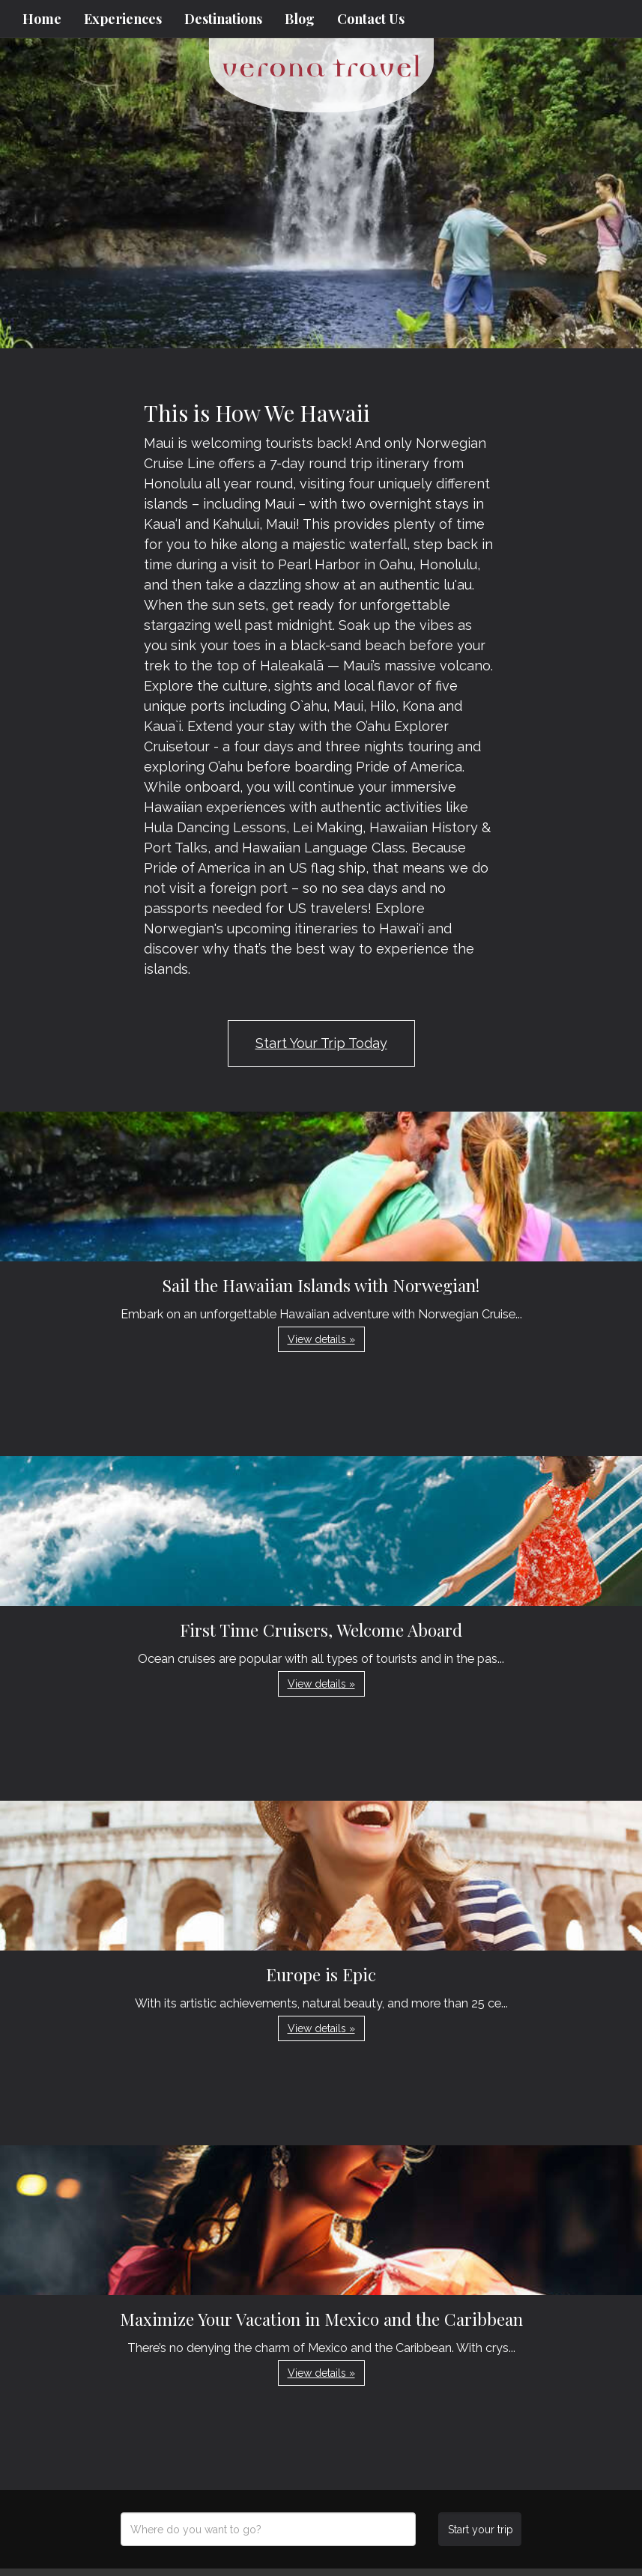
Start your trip (480, 2530)
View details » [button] (321, 1339)
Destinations (223, 19)
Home (41, 19)
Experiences (123, 19)
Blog (300, 19)
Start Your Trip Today (321, 1043)
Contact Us (371, 19)
